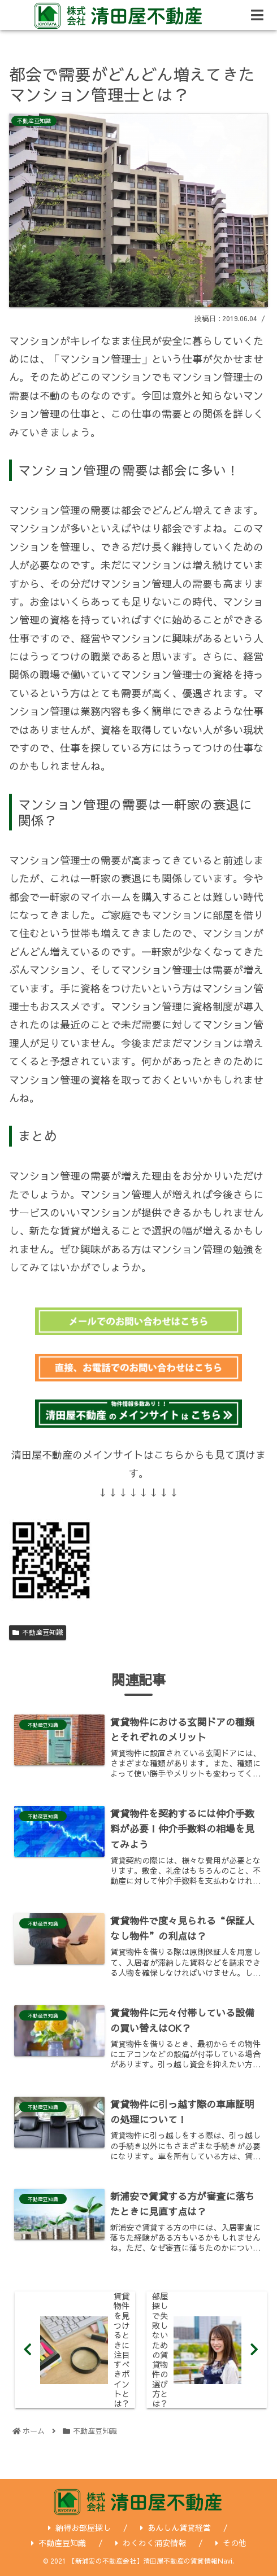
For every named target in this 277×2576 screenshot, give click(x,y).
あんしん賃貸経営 (175, 2527)
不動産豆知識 (37, 1632)
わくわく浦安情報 (150, 2542)
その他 (230, 2542)
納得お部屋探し (79, 2527)
